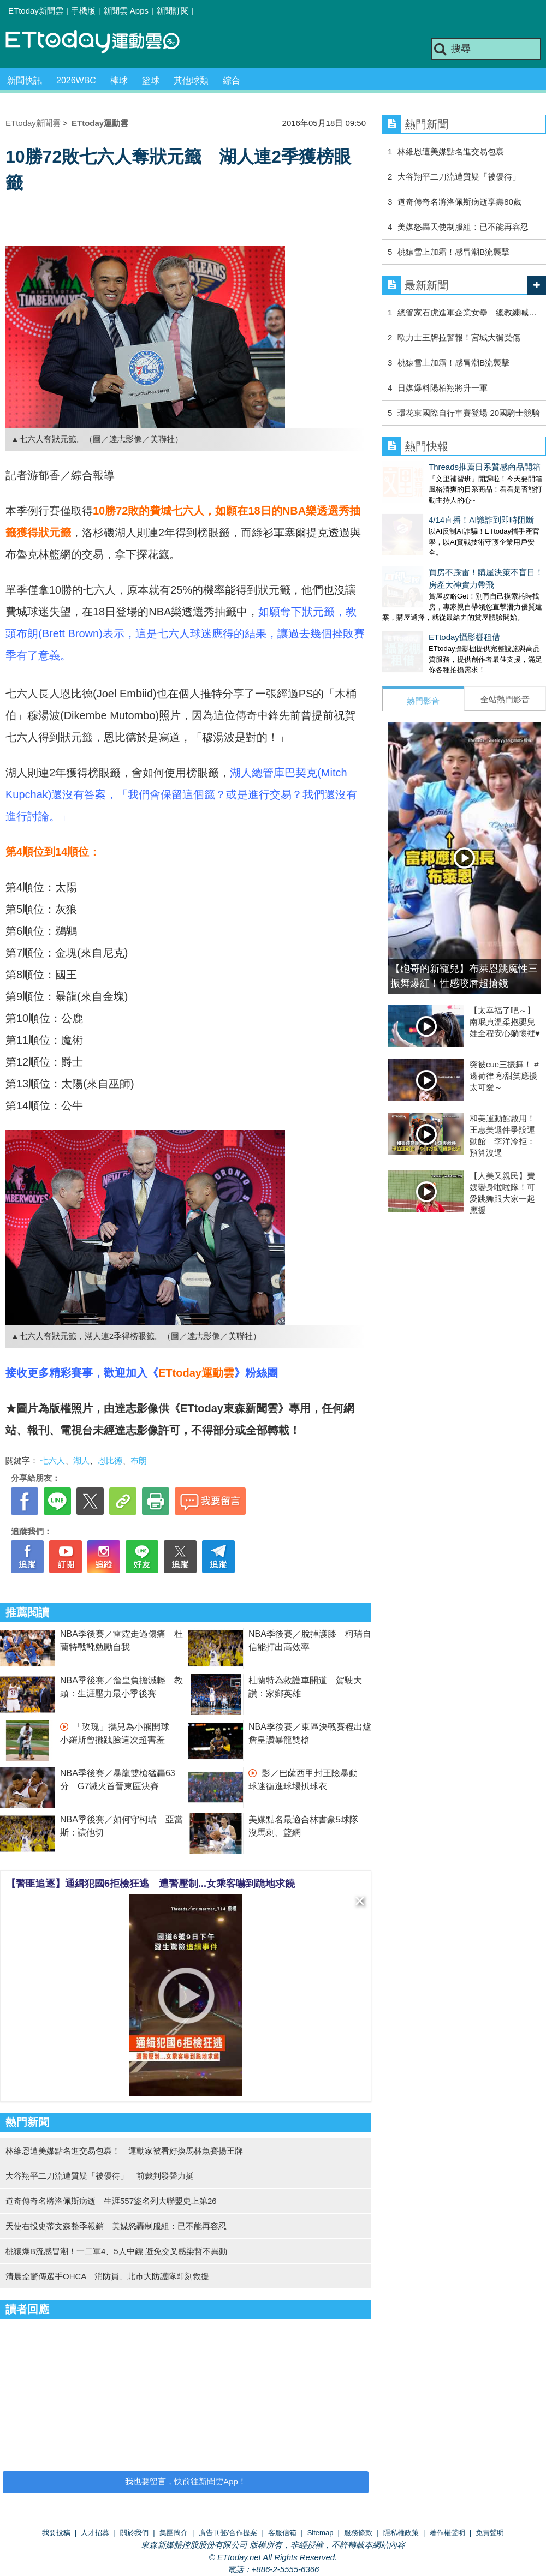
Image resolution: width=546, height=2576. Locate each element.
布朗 (138, 1460)
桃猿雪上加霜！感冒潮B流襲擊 (453, 251)
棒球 (119, 80)
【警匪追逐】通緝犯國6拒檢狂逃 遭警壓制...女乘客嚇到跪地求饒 (150, 1883)
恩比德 (110, 1460)
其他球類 (191, 80)
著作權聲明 (447, 2533)
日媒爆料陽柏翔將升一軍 (442, 387)
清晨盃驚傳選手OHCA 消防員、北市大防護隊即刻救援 (107, 2276)
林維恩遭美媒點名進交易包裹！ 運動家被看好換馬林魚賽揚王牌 (124, 2150)
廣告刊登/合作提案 (228, 2533)
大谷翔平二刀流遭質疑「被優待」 (463, 176)
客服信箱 (282, 2533)
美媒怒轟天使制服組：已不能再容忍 (463, 226)
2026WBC (76, 80)
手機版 (83, 10)
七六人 (52, 1460)
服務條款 (358, 2533)
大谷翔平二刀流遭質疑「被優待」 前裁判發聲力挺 (99, 2175)
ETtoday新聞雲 (35, 10)
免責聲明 (490, 2533)
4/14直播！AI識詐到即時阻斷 (435, 508)
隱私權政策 (401, 2533)
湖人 (81, 1460)
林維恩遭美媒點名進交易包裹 (450, 151)
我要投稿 (56, 2533)
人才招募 (95, 2533)
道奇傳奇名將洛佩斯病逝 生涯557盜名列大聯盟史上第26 (111, 2201)
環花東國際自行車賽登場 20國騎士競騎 (468, 412)
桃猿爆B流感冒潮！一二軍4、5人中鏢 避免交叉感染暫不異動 (116, 2251)
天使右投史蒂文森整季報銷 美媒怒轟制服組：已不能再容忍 (116, 2226)
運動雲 (101, 42)
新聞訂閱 (172, 10)
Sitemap (320, 2533)
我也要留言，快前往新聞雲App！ (185, 2481)
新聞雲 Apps (126, 10)
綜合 (231, 80)
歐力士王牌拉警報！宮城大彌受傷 (458, 337)
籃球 (150, 80)
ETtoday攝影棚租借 (418, 615)
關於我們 (134, 2533)
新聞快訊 (24, 80)
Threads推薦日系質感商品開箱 (438, 466)
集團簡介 (173, 2533)
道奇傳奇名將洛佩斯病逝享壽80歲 (459, 201)
